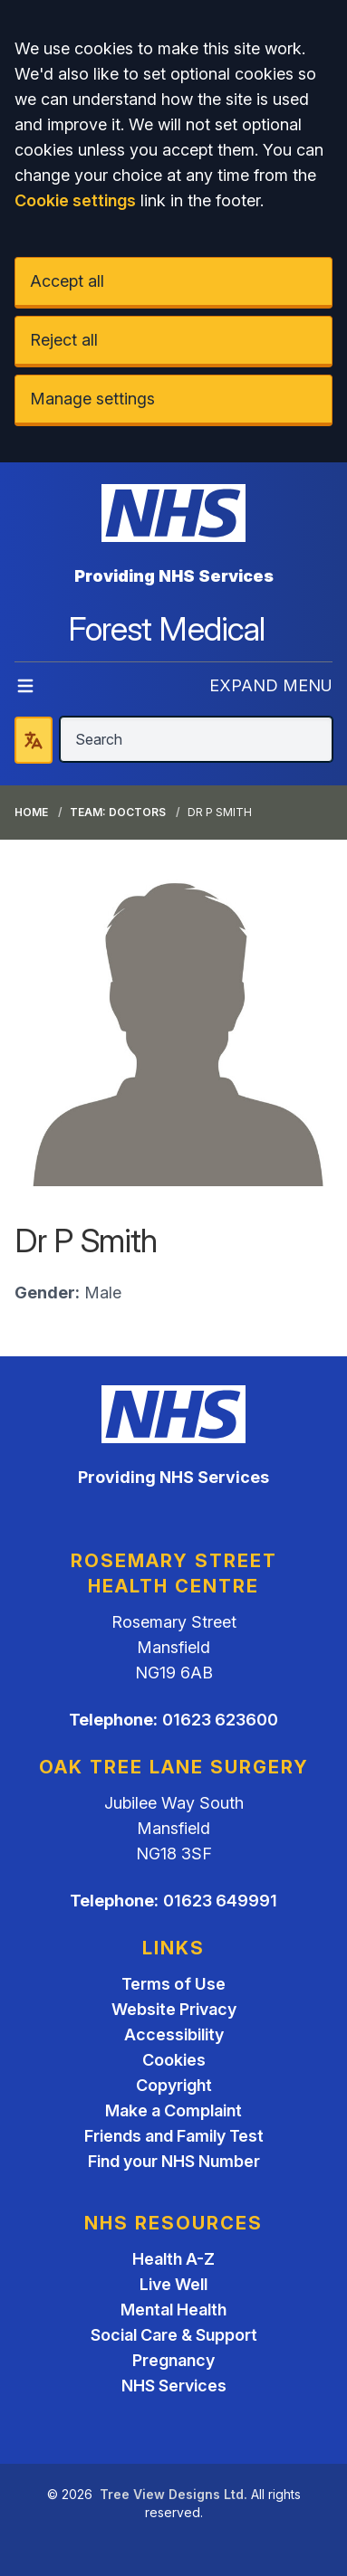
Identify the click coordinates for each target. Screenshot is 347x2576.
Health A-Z (173, 2258)
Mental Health (173, 2309)
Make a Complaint (173, 2110)
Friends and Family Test (174, 2135)
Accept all (67, 280)
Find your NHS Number (174, 2161)
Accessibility (174, 2034)
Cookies (174, 2059)
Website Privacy (173, 2009)
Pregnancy (173, 2360)
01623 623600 (220, 1719)
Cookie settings (75, 200)
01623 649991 (220, 1900)
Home (31, 812)
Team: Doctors (118, 812)
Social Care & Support (174, 2334)
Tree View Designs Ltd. (173, 2494)
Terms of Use (173, 1983)
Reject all (64, 339)
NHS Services (174, 2385)
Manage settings (92, 398)
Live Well (173, 2284)
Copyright (174, 2085)
